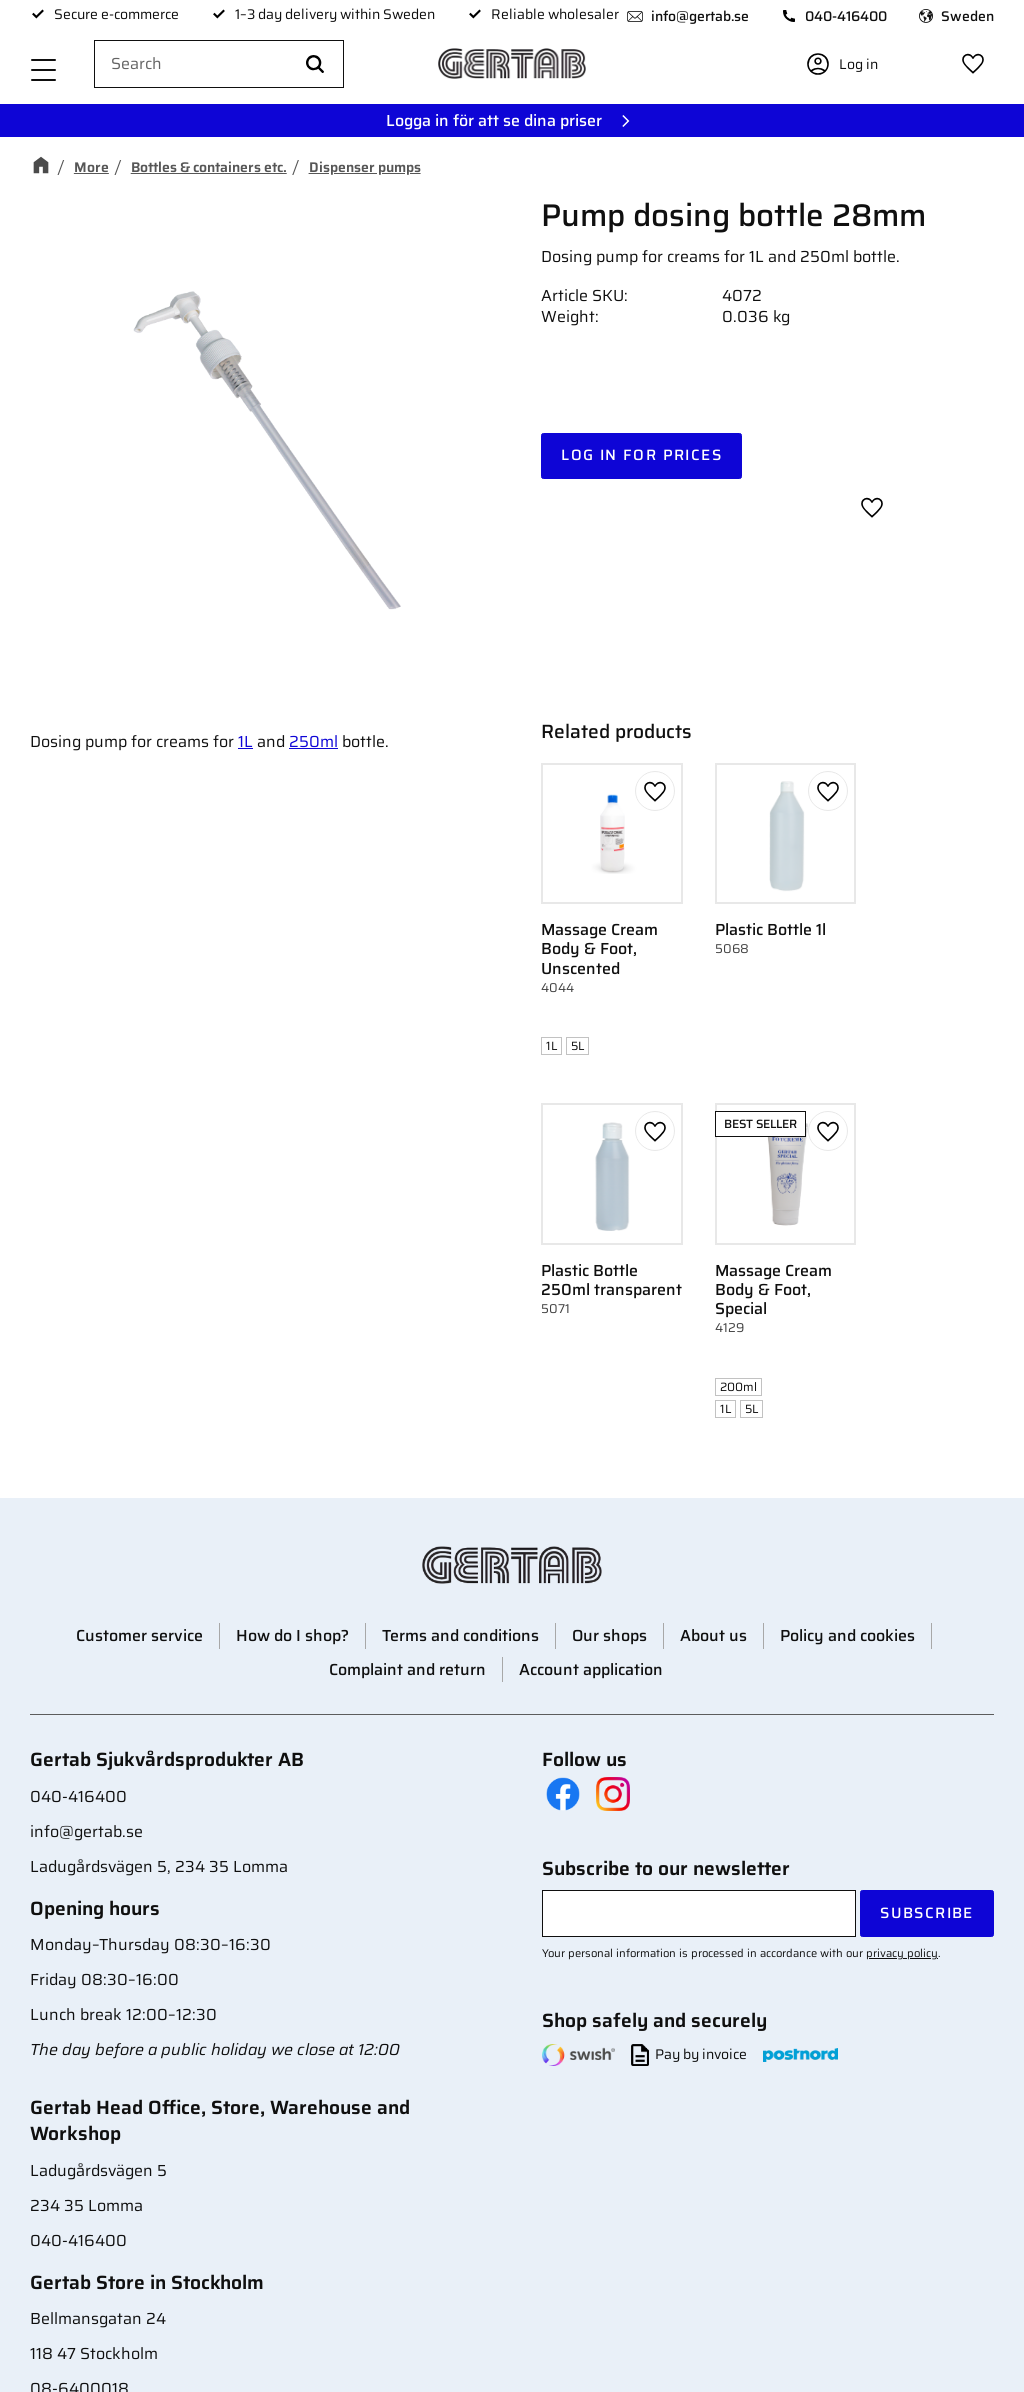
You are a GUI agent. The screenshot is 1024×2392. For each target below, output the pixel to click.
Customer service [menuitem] (139, 1635)
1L (245, 741)
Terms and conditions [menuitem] (460, 1635)
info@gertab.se (700, 16)
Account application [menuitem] (591, 1669)
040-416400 (846, 16)
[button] (44, 72)
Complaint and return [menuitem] (407, 1669)
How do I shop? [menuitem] (292, 1635)
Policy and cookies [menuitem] (847, 1635)
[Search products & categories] (219, 65)
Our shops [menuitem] (609, 1635)
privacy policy (902, 1953)
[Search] (315, 65)
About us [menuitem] (713, 1635)
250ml (313, 741)
